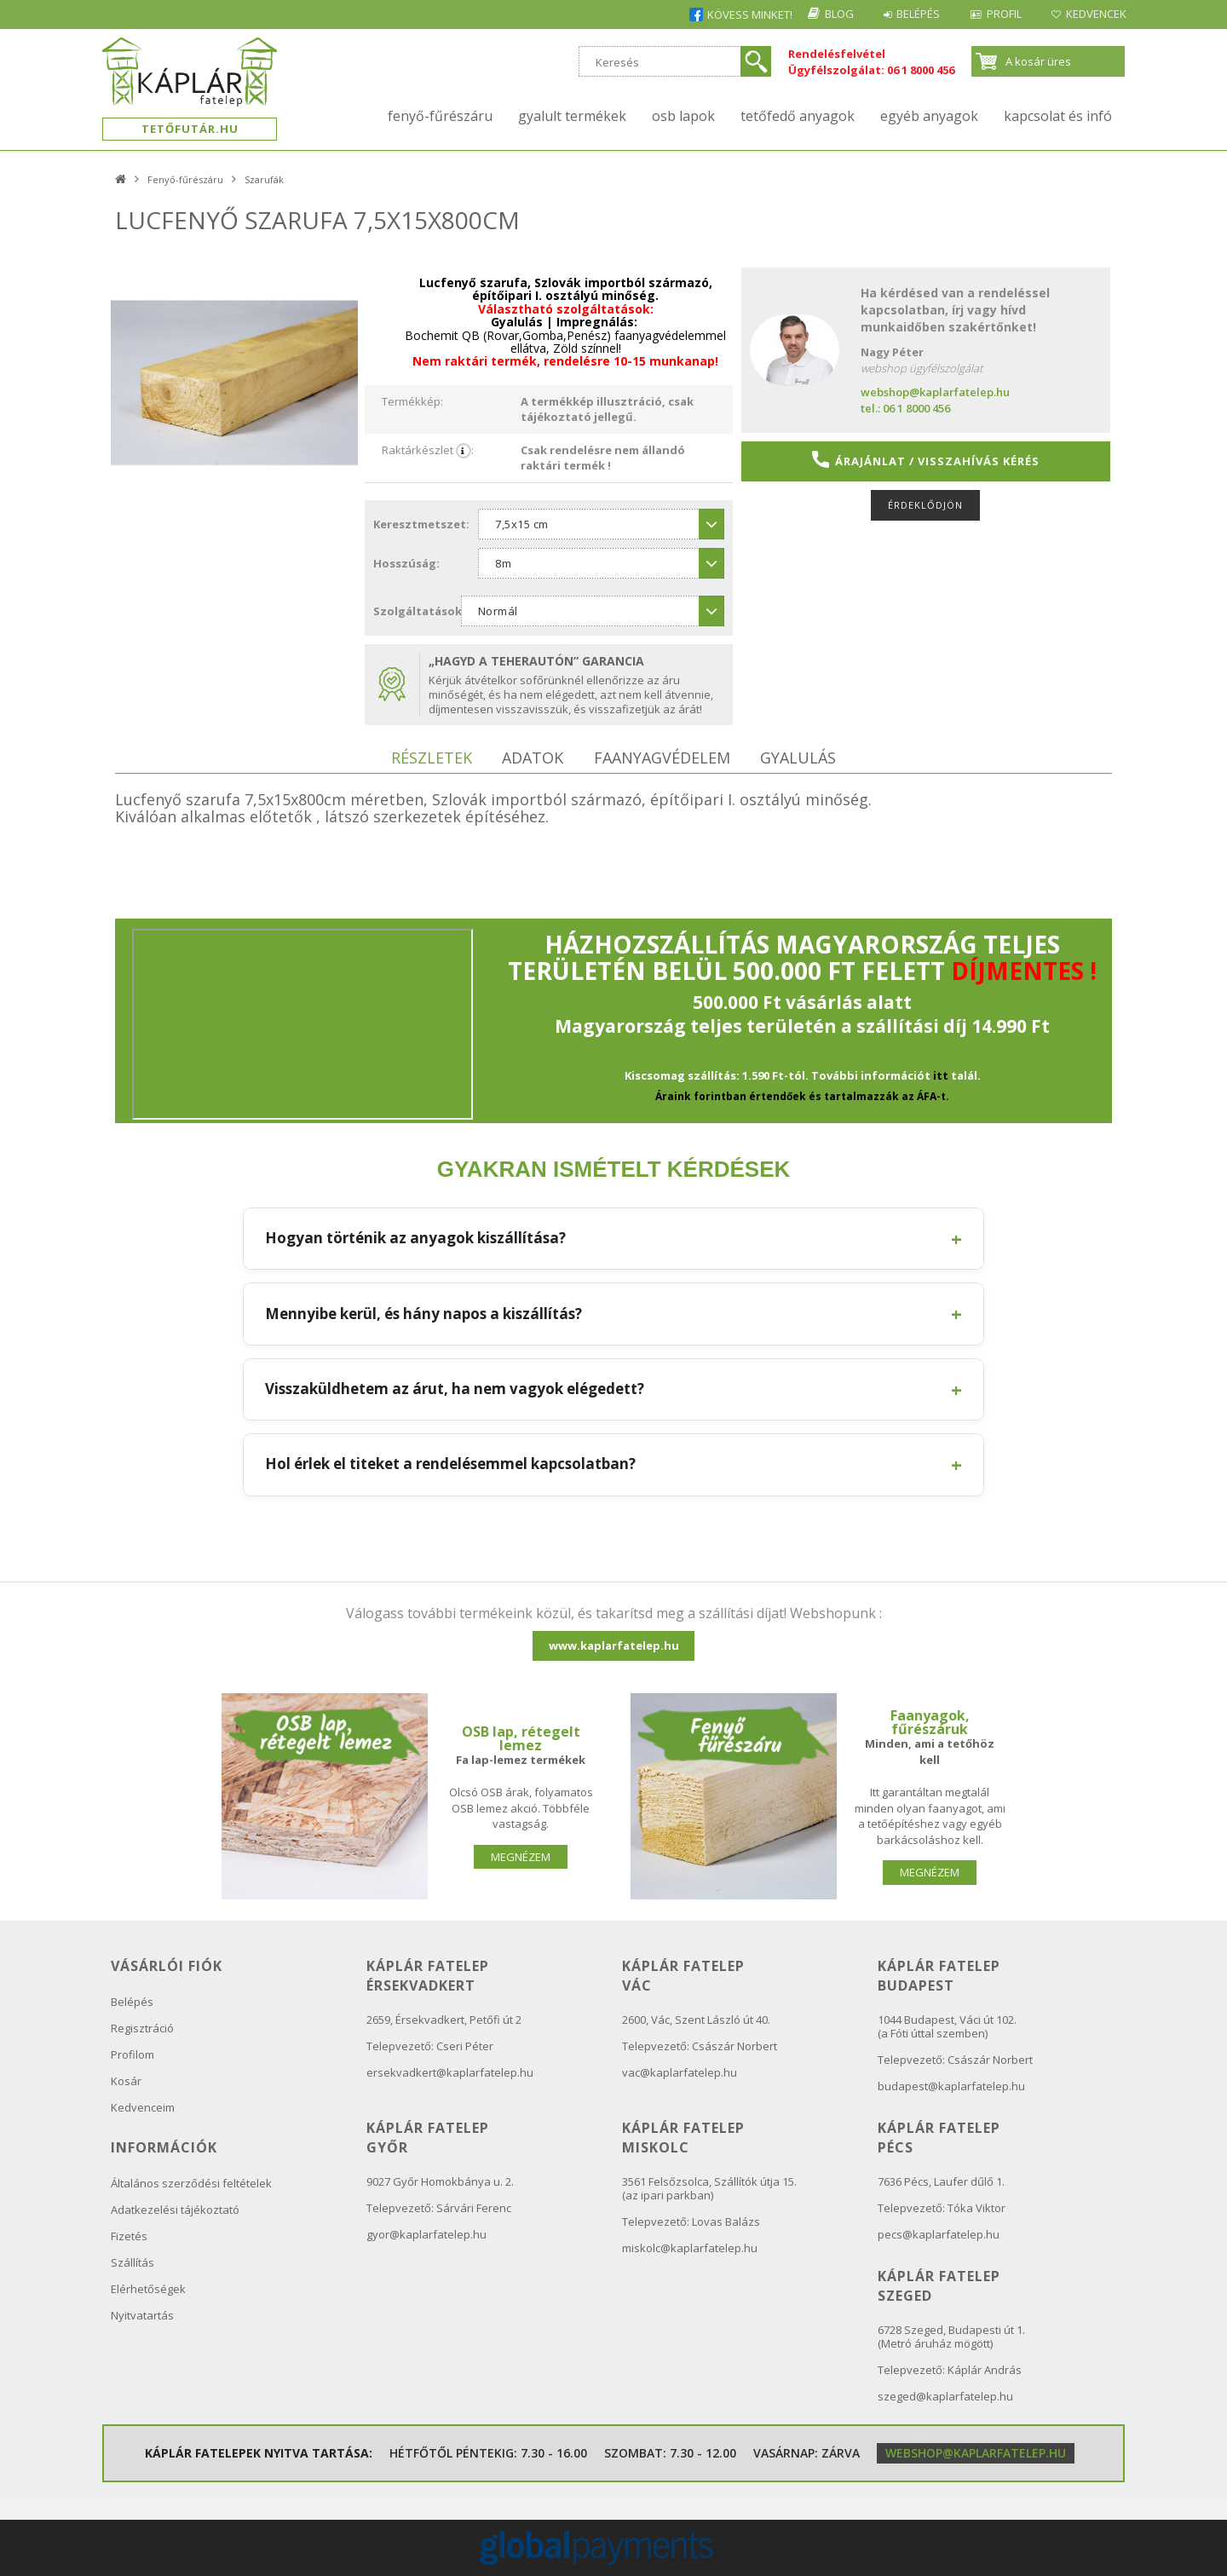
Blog (825, 13)
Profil (998, 13)
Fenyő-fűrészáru (440, 116)
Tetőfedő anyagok (797, 116)
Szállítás (132, 2262)
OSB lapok (683, 116)
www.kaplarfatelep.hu (614, 1645)
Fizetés (129, 2236)
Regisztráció (142, 2028)
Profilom (132, 2054)
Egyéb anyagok (929, 116)
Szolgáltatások (417, 611)
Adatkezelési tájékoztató (175, 2209)
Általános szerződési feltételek (191, 2183)
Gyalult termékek (572, 116)
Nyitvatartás (142, 2315)
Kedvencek (1094, 13)
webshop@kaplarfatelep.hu (935, 392)
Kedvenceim (143, 2107)
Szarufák (264, 179)
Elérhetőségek (148, 2289)
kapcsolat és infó (1058, 116)
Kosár (126, 2081)
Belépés (908, 13)
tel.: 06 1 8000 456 (905, 408)
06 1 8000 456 (920, 70)
